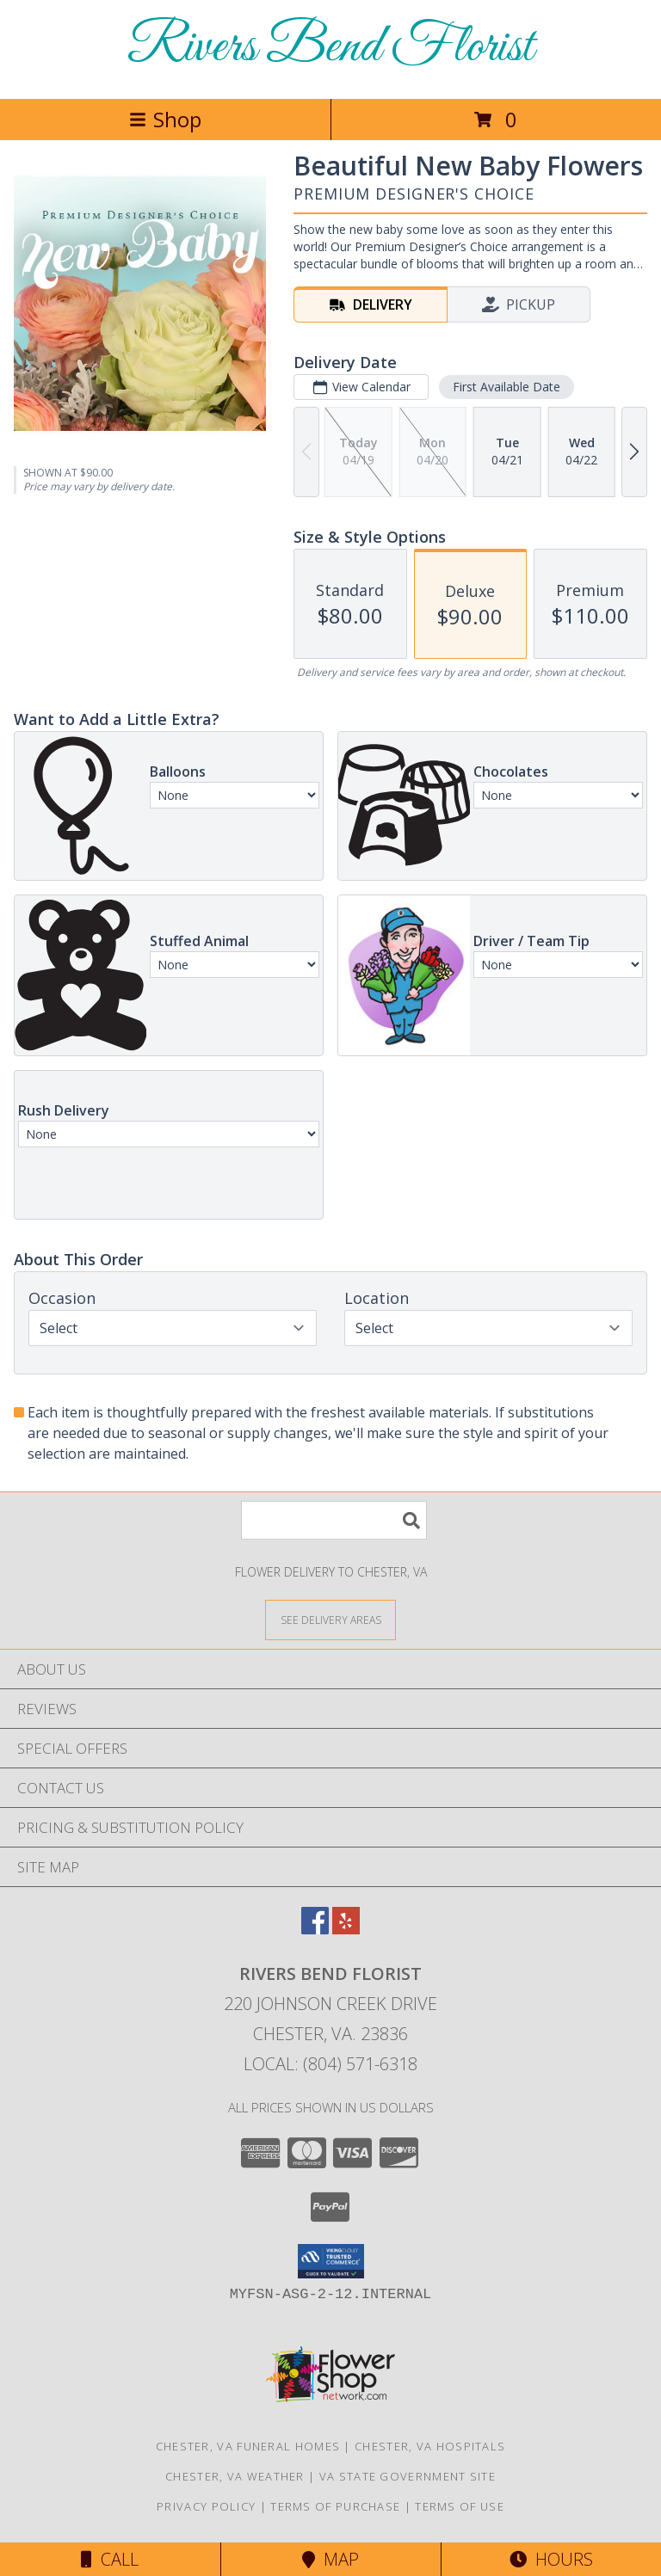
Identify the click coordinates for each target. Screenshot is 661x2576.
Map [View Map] (330, 2559)
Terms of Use (459, 2506)
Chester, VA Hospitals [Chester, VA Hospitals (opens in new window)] (430, 2446)
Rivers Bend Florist (330, 48)
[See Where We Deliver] (330, 1619)
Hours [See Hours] (551, 2559)
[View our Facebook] (315, 1929)
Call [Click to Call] (110, 2559)
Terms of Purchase (335, 2506)
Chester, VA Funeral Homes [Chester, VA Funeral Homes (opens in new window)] (248, 2446)
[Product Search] (334, 1520)
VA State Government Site (407, 2476)
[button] (331, 2261)
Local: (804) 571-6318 (330, 2063)
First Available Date (506, 386)
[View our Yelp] (346, 1929)
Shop (165, 119)
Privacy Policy (206, 2506)
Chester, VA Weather (235, 2476)
